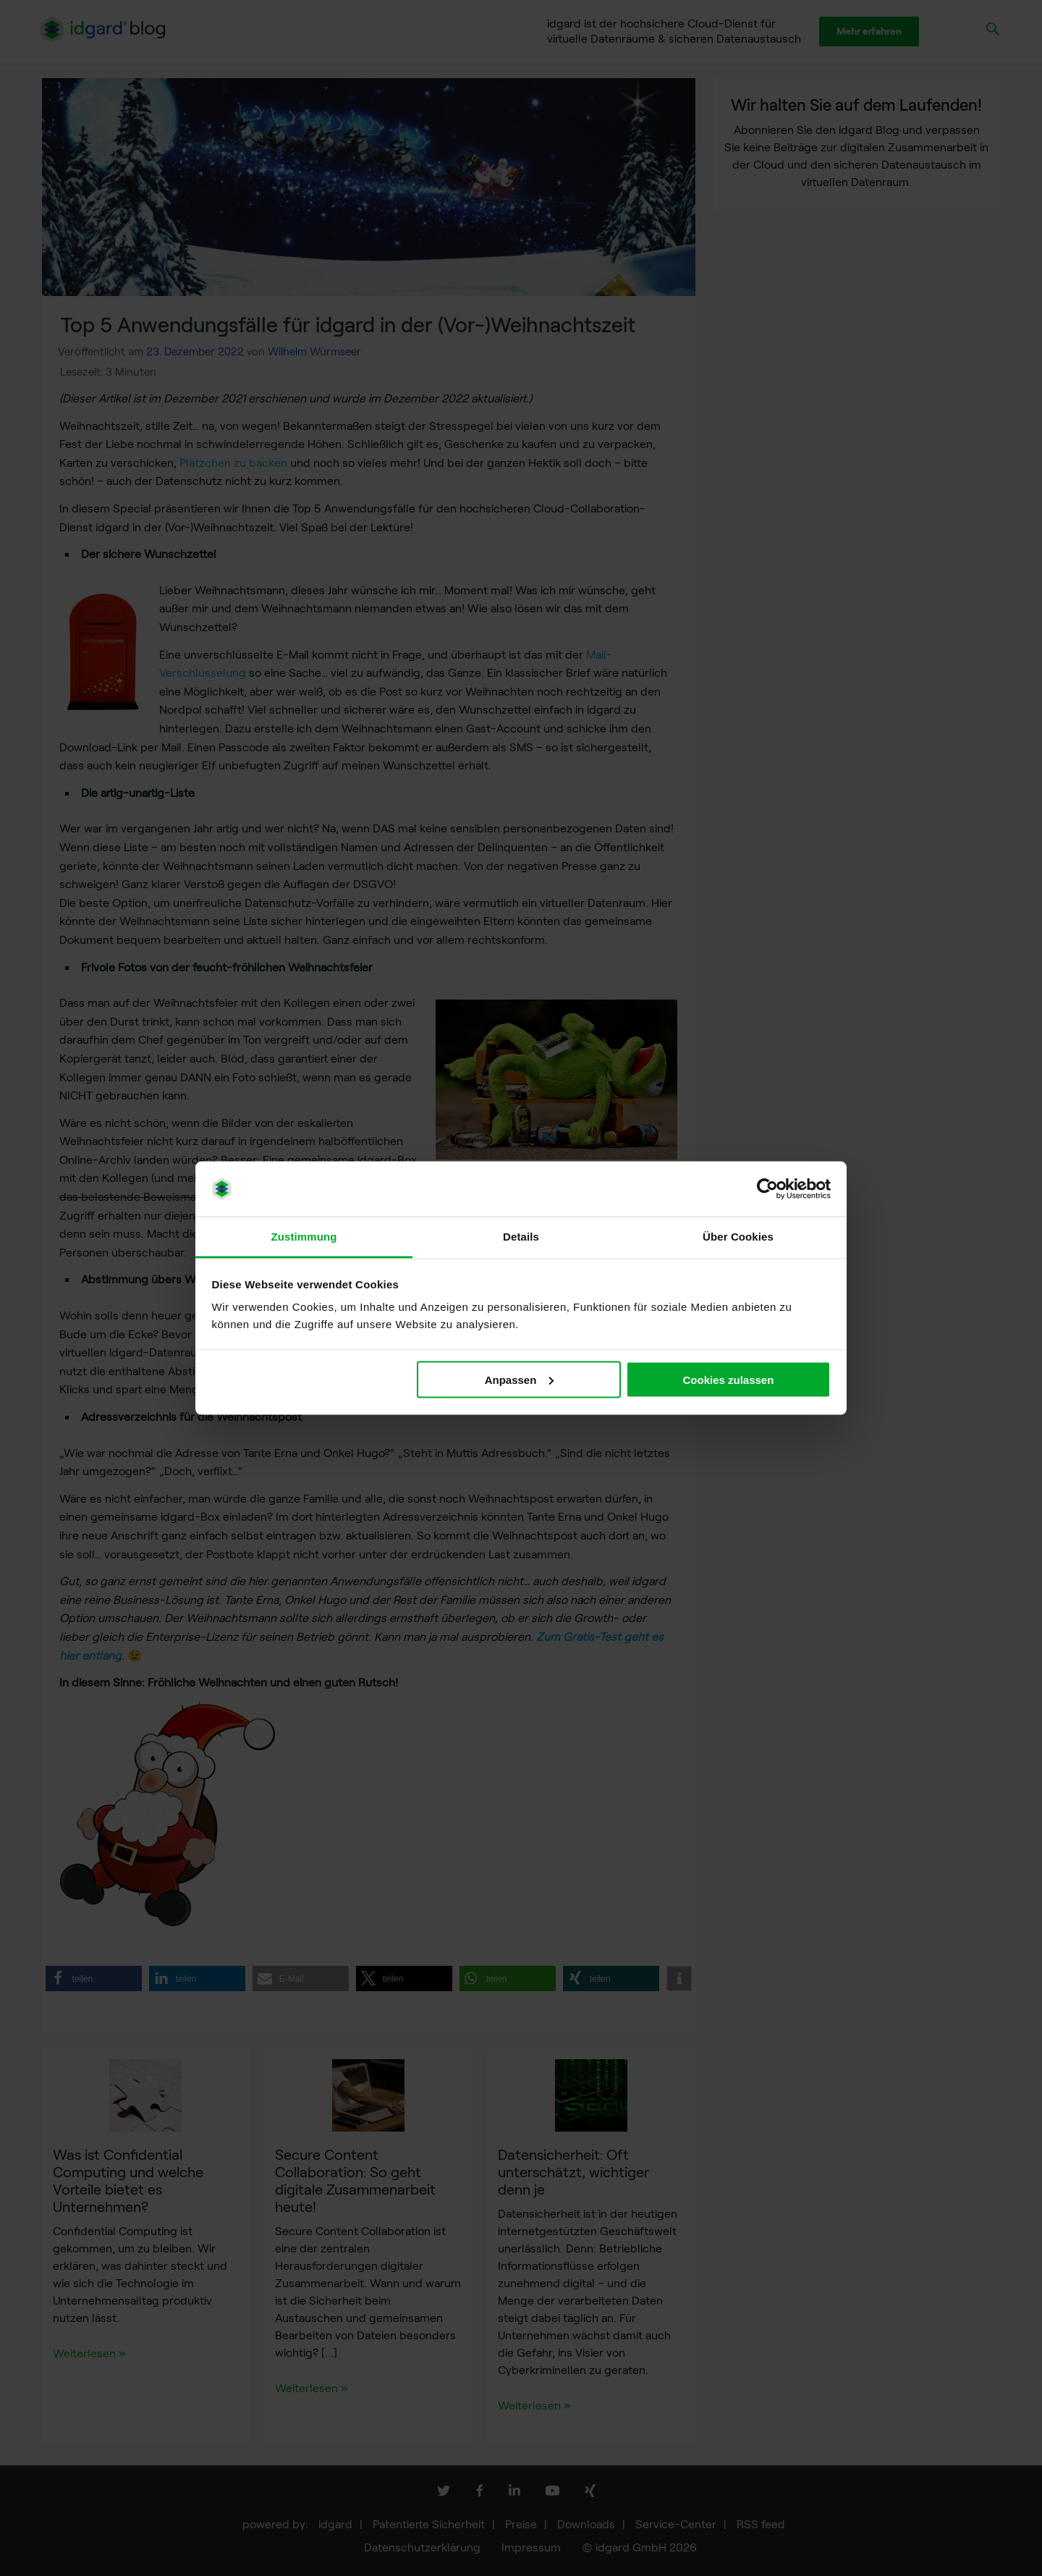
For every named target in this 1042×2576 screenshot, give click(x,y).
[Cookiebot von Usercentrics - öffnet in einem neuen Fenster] (767, 1189)
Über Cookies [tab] (738, 1236)
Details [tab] (521, 1236)
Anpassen (519, 1379)
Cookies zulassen (728, 1379)
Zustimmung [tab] (304, 1236)
